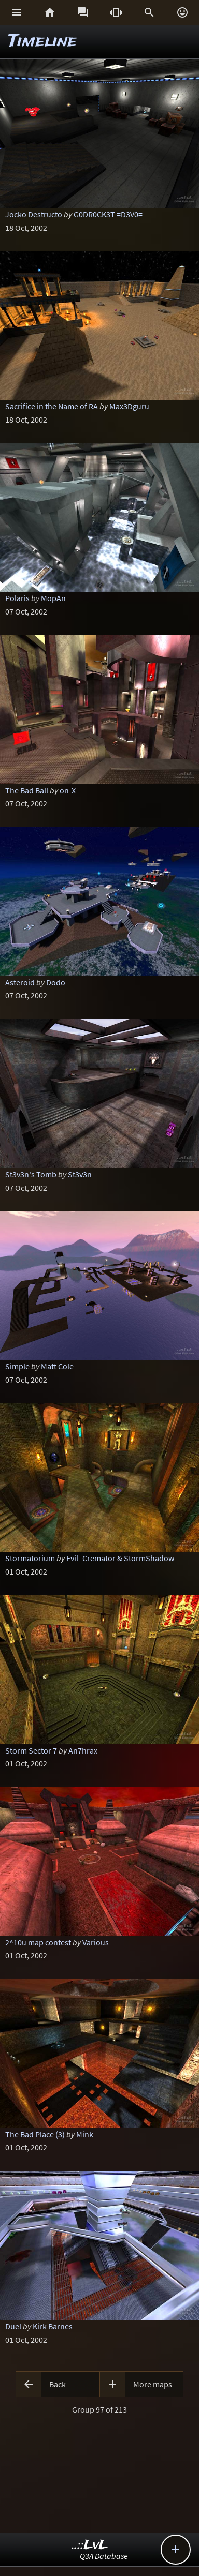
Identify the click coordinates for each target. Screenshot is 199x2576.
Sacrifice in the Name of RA (51, 406)
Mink (84, 2134)
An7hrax (82, 1750)
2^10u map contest (38, 1942)
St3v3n (80, 1174)
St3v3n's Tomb (30, 1174)
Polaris (17, 598)
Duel (13, 2326)
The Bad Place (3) (35, 2134)
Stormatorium (30, 1558)
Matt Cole (57, 1366)
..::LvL (90, 2545)
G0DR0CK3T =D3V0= (108, 214)
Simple (17, 1366)
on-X (68, 790)
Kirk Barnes (53, 2326)
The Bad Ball (26, 790)
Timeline (42, 41)
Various (95, 1942)
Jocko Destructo (33, 214)
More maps (152, 2384)
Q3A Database (104, 2556)
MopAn (53, 598)
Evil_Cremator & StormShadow (120, 1558)
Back (57, 2384)
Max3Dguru (129, 406)
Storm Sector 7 (31, 1750)
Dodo (55, 982)
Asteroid (20, 982)
